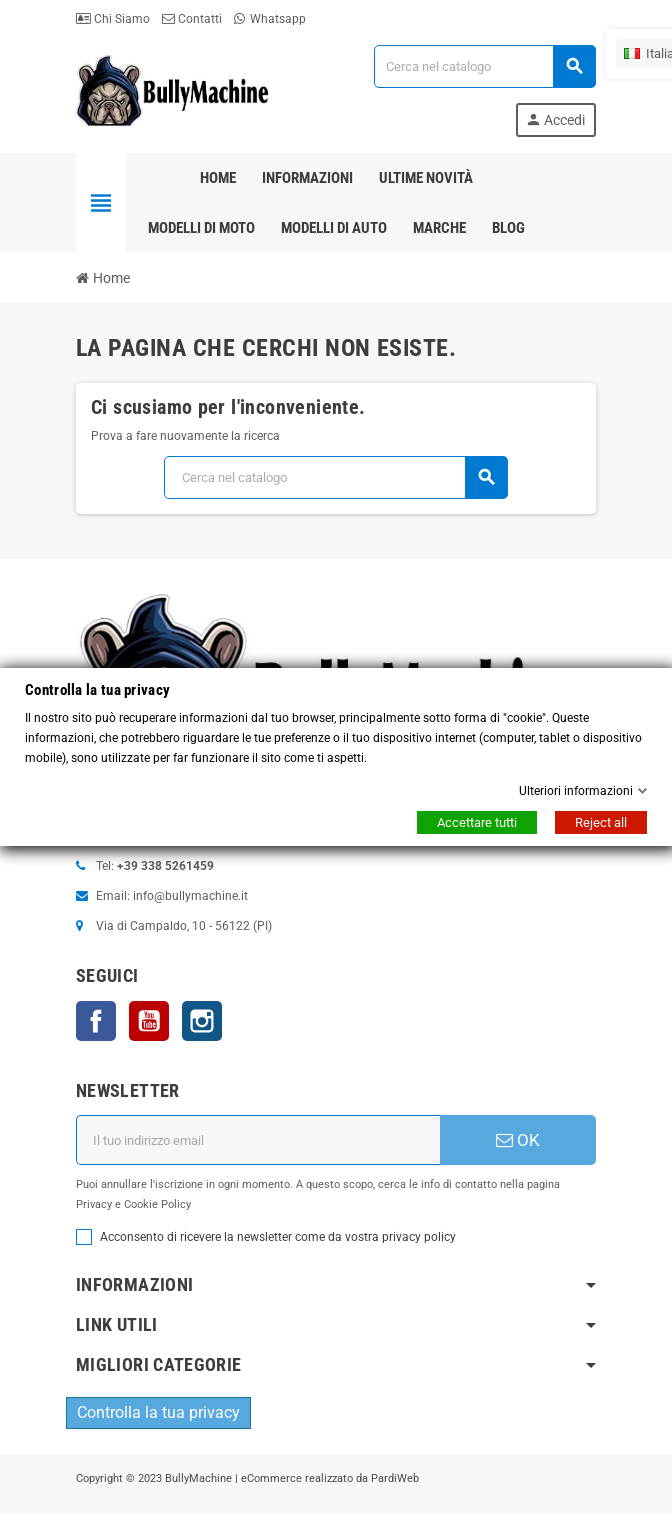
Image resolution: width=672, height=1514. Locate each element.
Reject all (601, 822)
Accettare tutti (477, 822)
